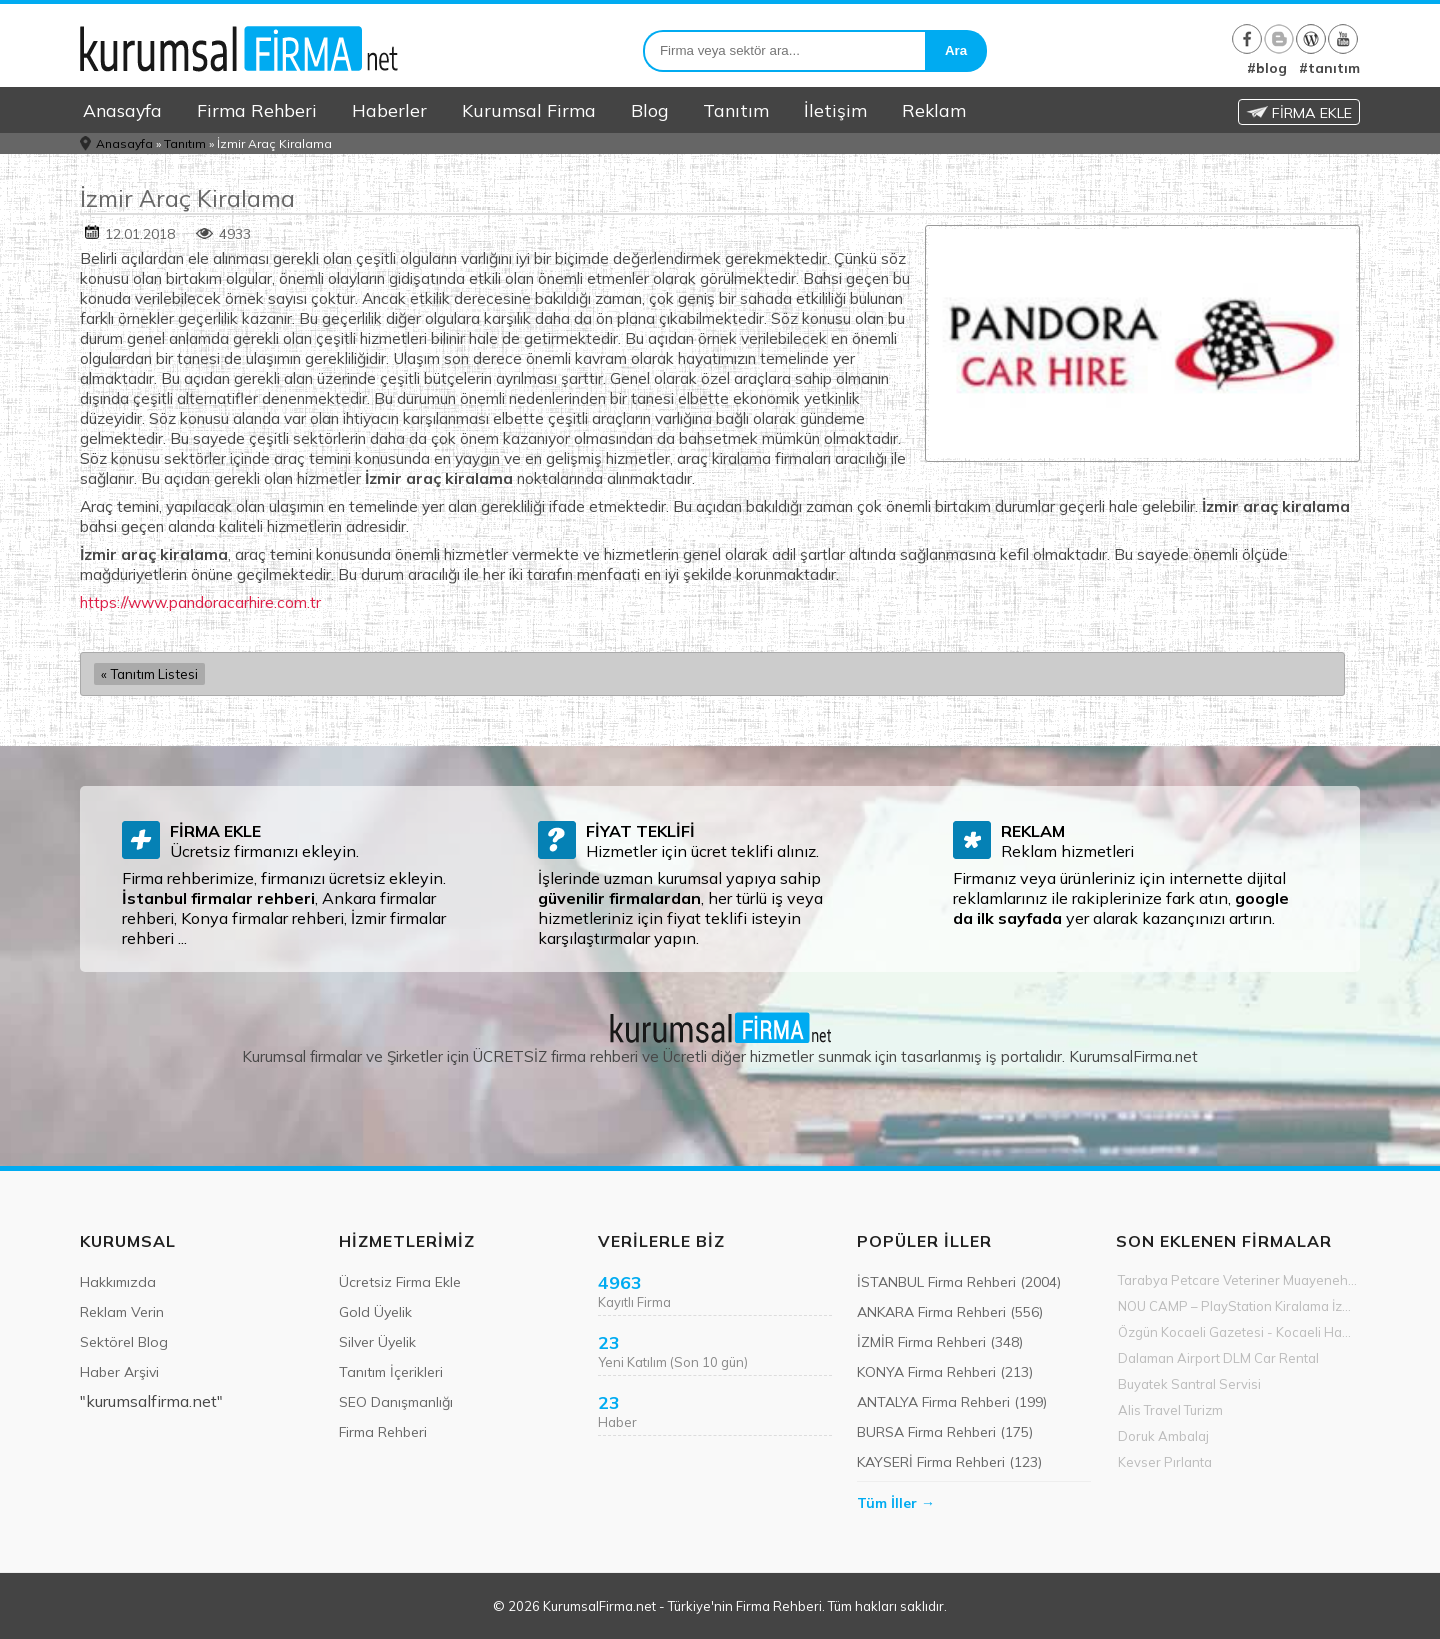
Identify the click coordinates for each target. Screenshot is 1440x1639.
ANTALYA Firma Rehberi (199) (952, 1402)
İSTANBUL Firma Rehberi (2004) (959, 1282)
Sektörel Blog (124, 1342)
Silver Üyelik (377, 1342)
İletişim (835, 110)
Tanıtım (736, 110)
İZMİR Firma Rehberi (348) (940, 1342)
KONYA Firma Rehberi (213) (945, 1372)
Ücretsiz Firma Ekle (400, 1282)
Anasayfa (122, 110)
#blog (1267, 68)
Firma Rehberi (257, 110)
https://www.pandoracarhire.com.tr (200, 602)
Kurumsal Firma (529, 110)
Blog (649, 110)
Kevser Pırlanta (1165, 1462)
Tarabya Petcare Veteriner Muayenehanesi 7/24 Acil (1239, 1280)
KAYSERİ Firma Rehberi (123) (949, 1462)
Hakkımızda (118, 1282)
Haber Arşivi (119, 1372)
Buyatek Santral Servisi (1189, 1384)
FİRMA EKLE (1299, 113)
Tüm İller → (896, 1503)
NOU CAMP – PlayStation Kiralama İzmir (1239, 1306)
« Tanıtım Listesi (149, 674)
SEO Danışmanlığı (396, 1402)
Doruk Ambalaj (1163, 1436)
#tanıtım (1329, 68)
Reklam (934, 110)
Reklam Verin (122, 1312)
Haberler (389, 110)
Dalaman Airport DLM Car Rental (1218, 1358)
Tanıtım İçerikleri (391, 1372)
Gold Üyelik (375, 1312)
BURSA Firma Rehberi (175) (945, 1432)
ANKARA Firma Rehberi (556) (950, 1312)
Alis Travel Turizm (1170, 1410)
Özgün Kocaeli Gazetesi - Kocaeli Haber (1239, 1332)
